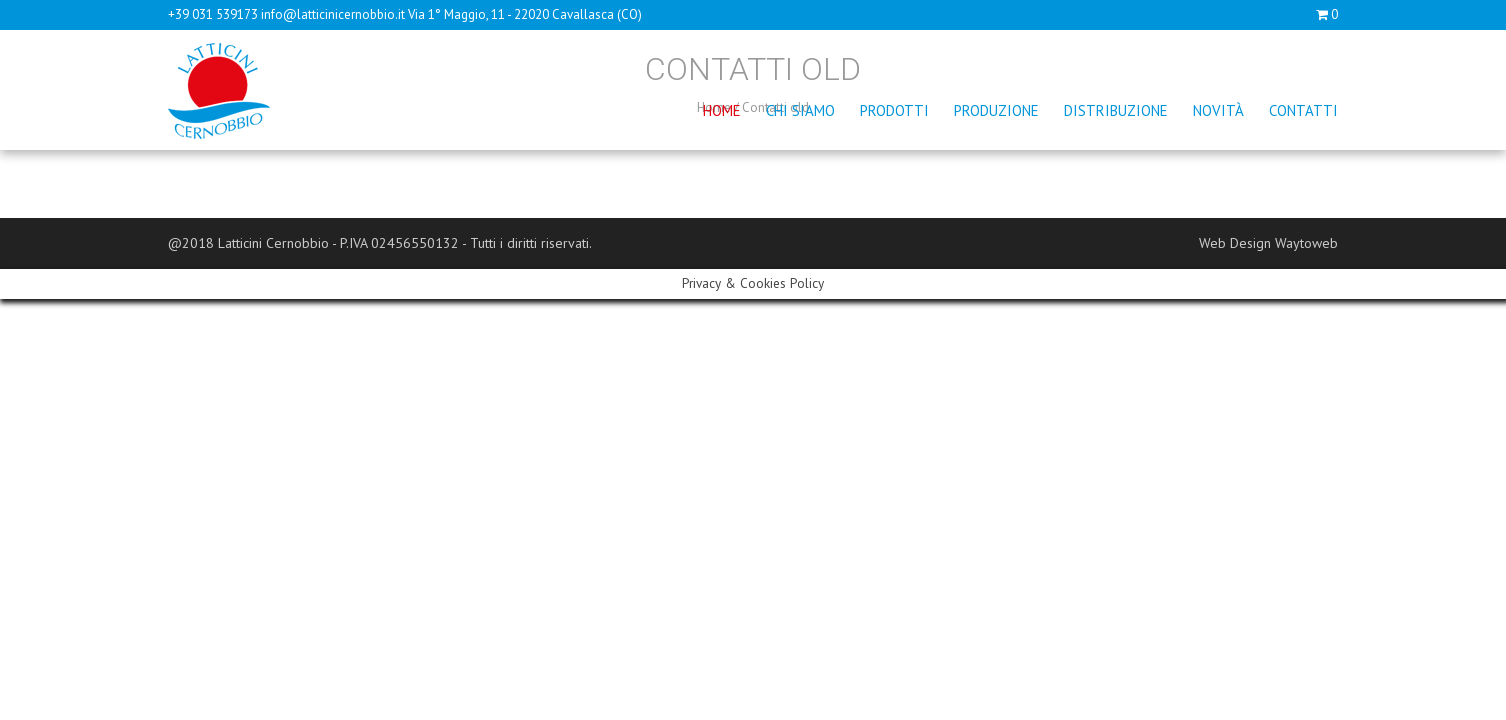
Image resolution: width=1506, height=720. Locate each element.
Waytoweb (1306, 243)
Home (722, 110)
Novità (1218, 110)
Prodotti (894, 110)
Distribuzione (1116, 110)
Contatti (1303, 110)
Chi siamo (800, 110)
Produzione (996, 110)
